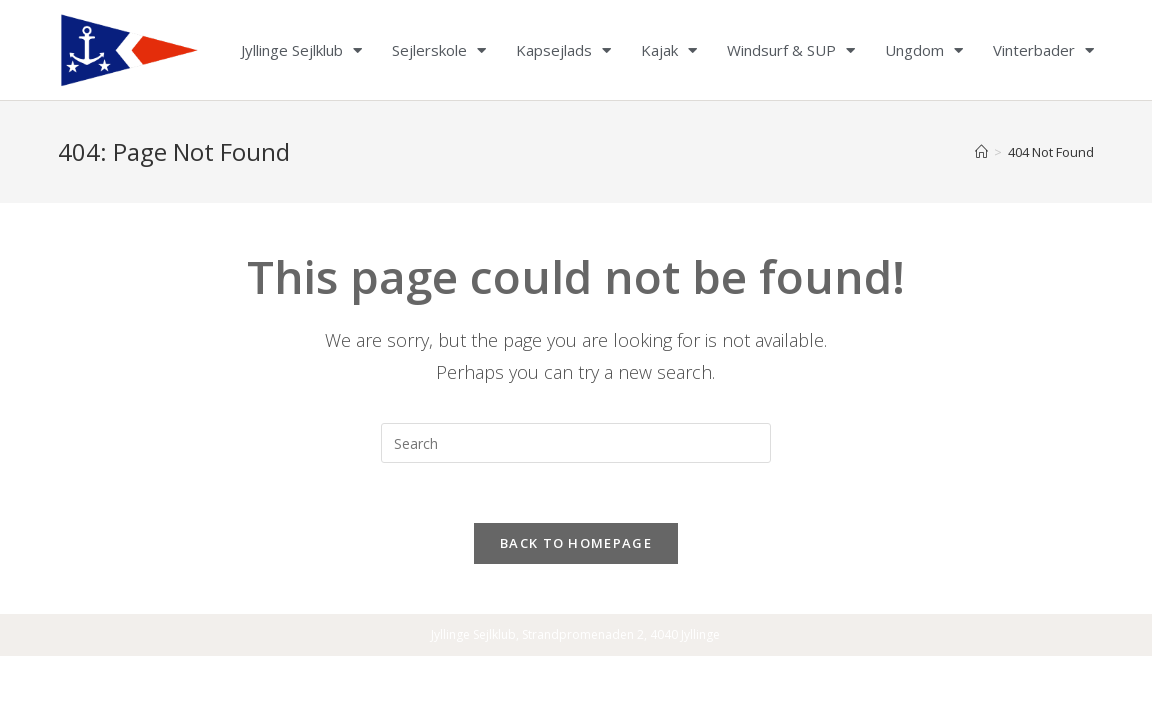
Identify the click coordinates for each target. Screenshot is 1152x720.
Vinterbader (1043, 50)
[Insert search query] (576, 443)
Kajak (669, 50)
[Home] (981, 152)
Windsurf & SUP (791, 50)
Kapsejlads (563, 50)
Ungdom (924, 50)
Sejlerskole (439, 50)
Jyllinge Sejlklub (301, 50)
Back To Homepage (576, 543)
